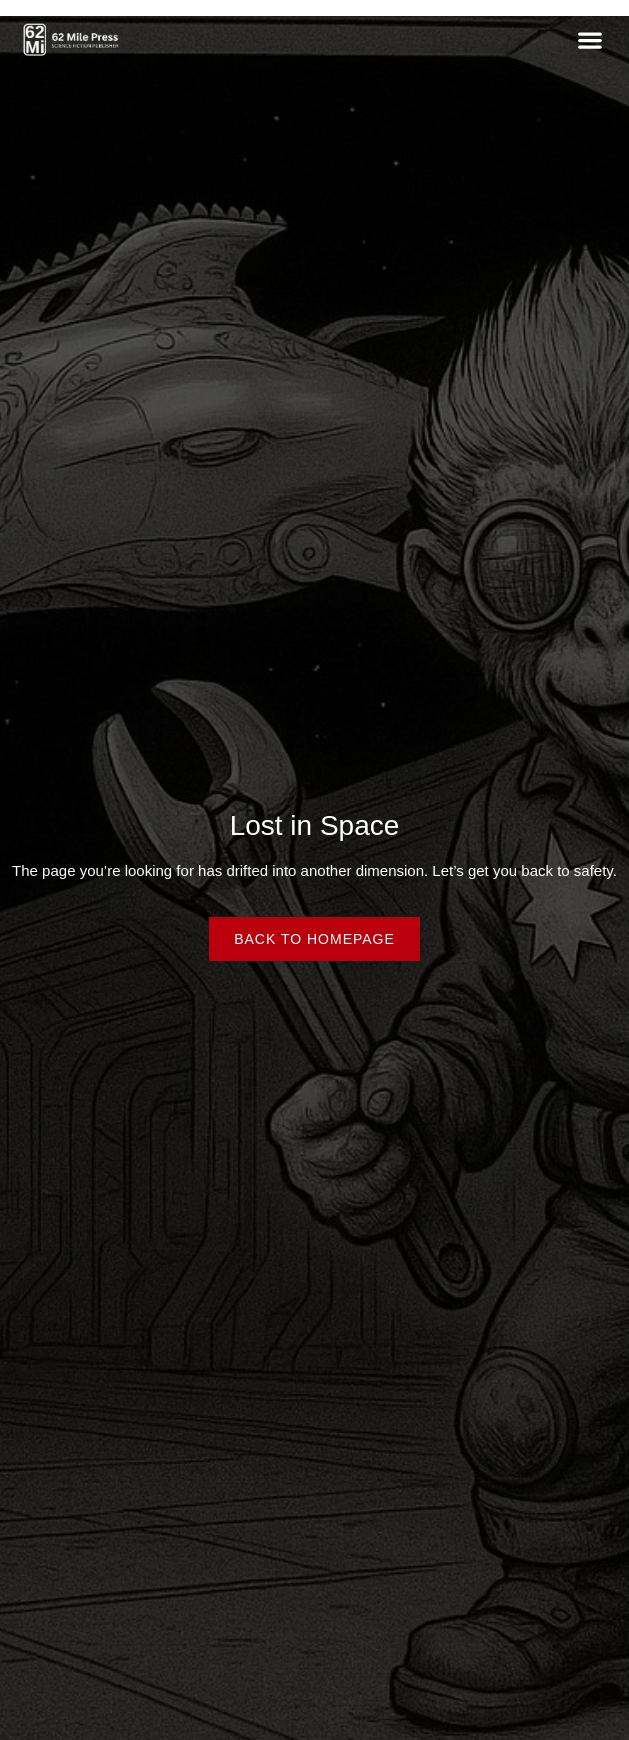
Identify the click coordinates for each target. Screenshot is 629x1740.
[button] (589, 39)
